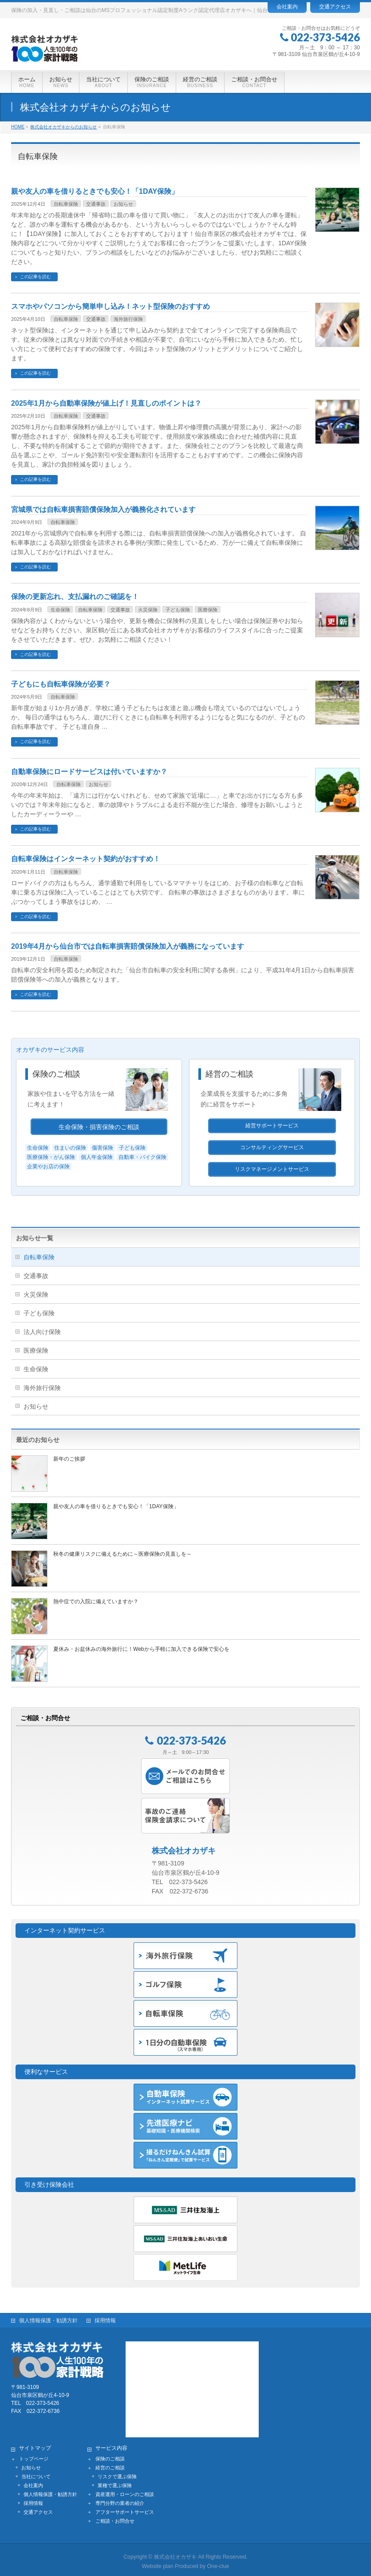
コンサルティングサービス (272, 1147)
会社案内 (287, 7)
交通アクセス (335, 7)
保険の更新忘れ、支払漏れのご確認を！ (75, 596)
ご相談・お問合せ (114, 2517)
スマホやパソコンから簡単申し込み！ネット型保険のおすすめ (110, 306)
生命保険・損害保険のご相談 (99, 1126)
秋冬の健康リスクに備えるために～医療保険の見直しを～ (122, 1554)
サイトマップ (35, 2445)
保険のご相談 (56, 1074)
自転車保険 (66, 204)
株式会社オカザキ (175, 2554)
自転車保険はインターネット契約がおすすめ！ (85, 859)
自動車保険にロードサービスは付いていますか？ (89, 771)
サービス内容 (111, 2445)
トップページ (33, 2455)
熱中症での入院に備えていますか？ (95, 1601)
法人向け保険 (42, 1331)
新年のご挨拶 (69, 1459)
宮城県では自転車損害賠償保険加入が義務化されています (103, 509)
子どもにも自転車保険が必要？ (61, 684)
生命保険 (60, 609)
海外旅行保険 (128, 319)
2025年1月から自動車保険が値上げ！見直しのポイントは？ (106, 403)
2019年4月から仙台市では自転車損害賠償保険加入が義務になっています (127, 946)
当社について (36, 2473)
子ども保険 (178, 609)
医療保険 (207, 609)
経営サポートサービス (272, 1125)
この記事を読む (35, 276)
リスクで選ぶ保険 (117, 2473)
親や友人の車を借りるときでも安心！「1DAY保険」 (94, 191)
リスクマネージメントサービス (272, 1169)
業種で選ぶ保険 (115, 2482)
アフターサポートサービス (124, 2509)
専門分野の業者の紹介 (119, 2500)
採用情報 (105, 2317)
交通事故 (96, 204)
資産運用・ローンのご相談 (124, 2491)
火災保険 (148, 609)
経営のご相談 (229, 1074)
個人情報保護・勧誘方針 (48, 2317)
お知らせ (123, 204)
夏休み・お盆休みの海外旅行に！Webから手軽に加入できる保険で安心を (141, 1649)
